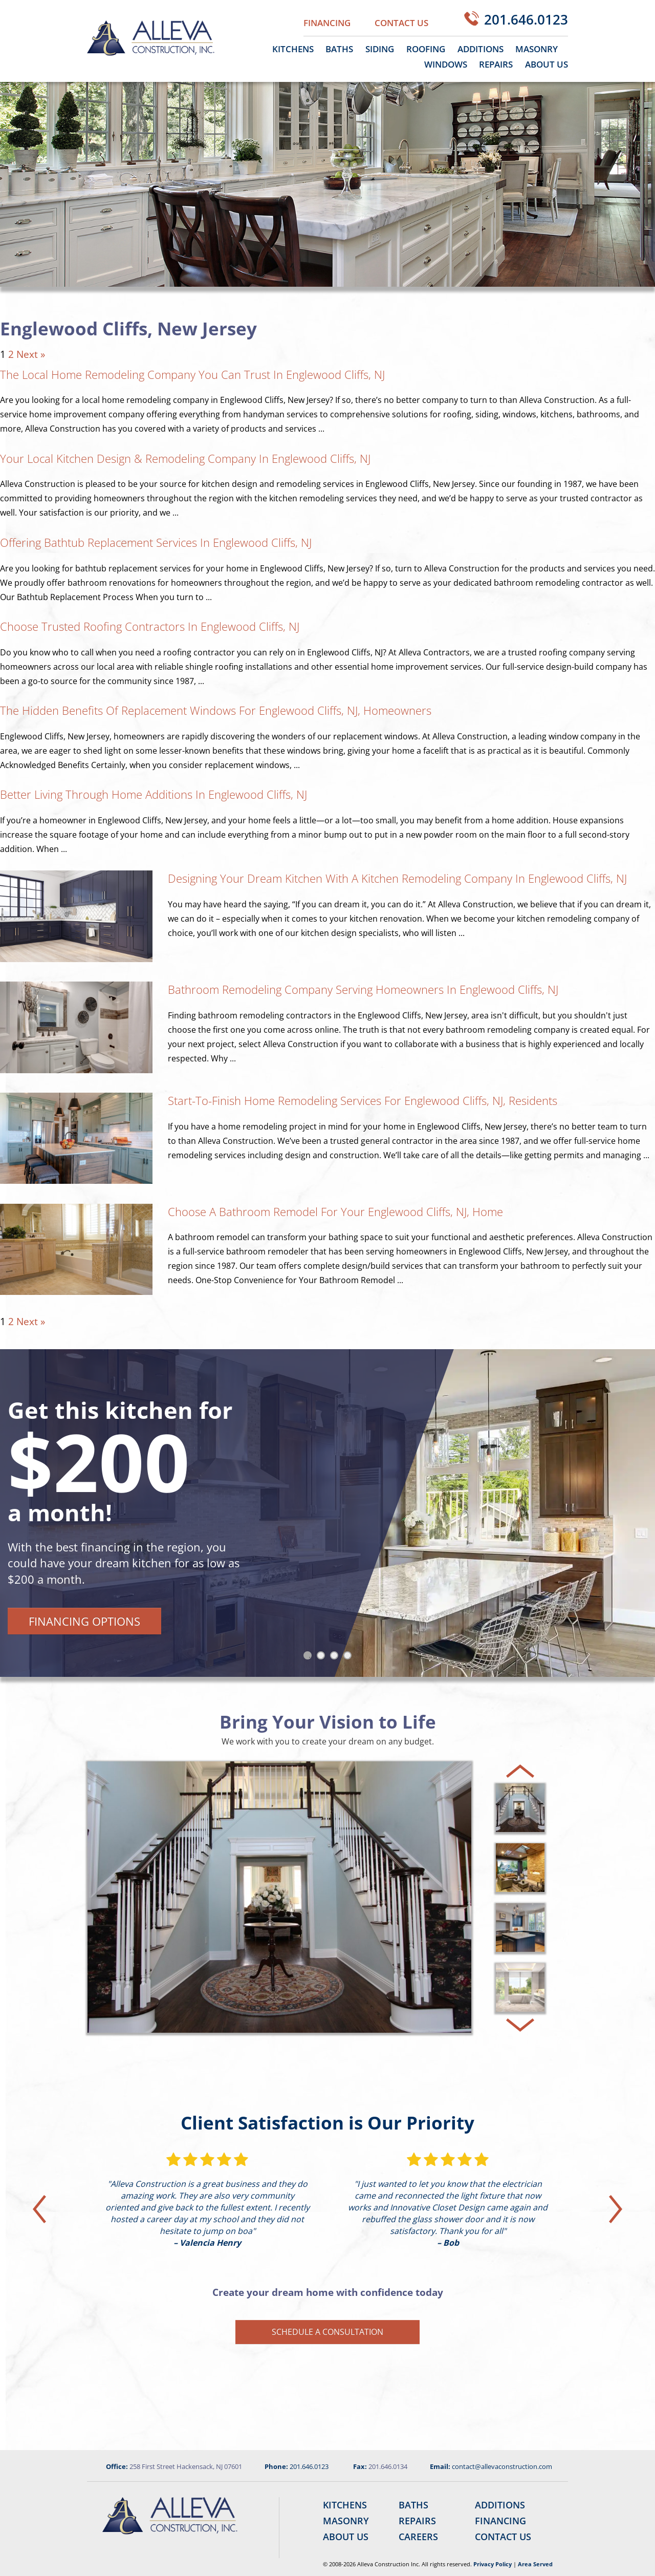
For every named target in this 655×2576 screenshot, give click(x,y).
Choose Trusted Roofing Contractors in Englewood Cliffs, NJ (149, 626)
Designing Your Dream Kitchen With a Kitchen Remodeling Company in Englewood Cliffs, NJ (397, 878)
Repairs (496, 64)
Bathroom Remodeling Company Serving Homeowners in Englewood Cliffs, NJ (363, 989)
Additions (480, 49)
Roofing (425, 49)
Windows (445, 64)
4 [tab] (349, 1657)
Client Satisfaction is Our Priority (327, 2123)
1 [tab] (309, 1657)
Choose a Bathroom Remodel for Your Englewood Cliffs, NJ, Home (335, 1211)
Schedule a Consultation (327, 2331)
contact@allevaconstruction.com (502, 2466)
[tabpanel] (327, 1513)
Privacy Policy (492, 2564)
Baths (339, 49)
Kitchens (293, 49)
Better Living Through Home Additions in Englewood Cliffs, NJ (153, 794)
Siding (379, 49)
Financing (327, 23)
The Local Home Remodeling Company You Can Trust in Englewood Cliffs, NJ (192, 374)
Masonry (536, 49)
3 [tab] (336, 1657)
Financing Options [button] (84, 1621)
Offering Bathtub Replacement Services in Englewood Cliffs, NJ (156, 542)
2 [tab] (323, 1657)
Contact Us (401, 23)
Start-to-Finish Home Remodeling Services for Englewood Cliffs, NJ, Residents (362, 1100)
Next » (30, 354)
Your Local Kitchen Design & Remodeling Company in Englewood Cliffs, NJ (187, 458)
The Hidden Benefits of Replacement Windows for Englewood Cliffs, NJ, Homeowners (215, 710)
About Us (546, 64)
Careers (418, 2536)
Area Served (535, 2564)
